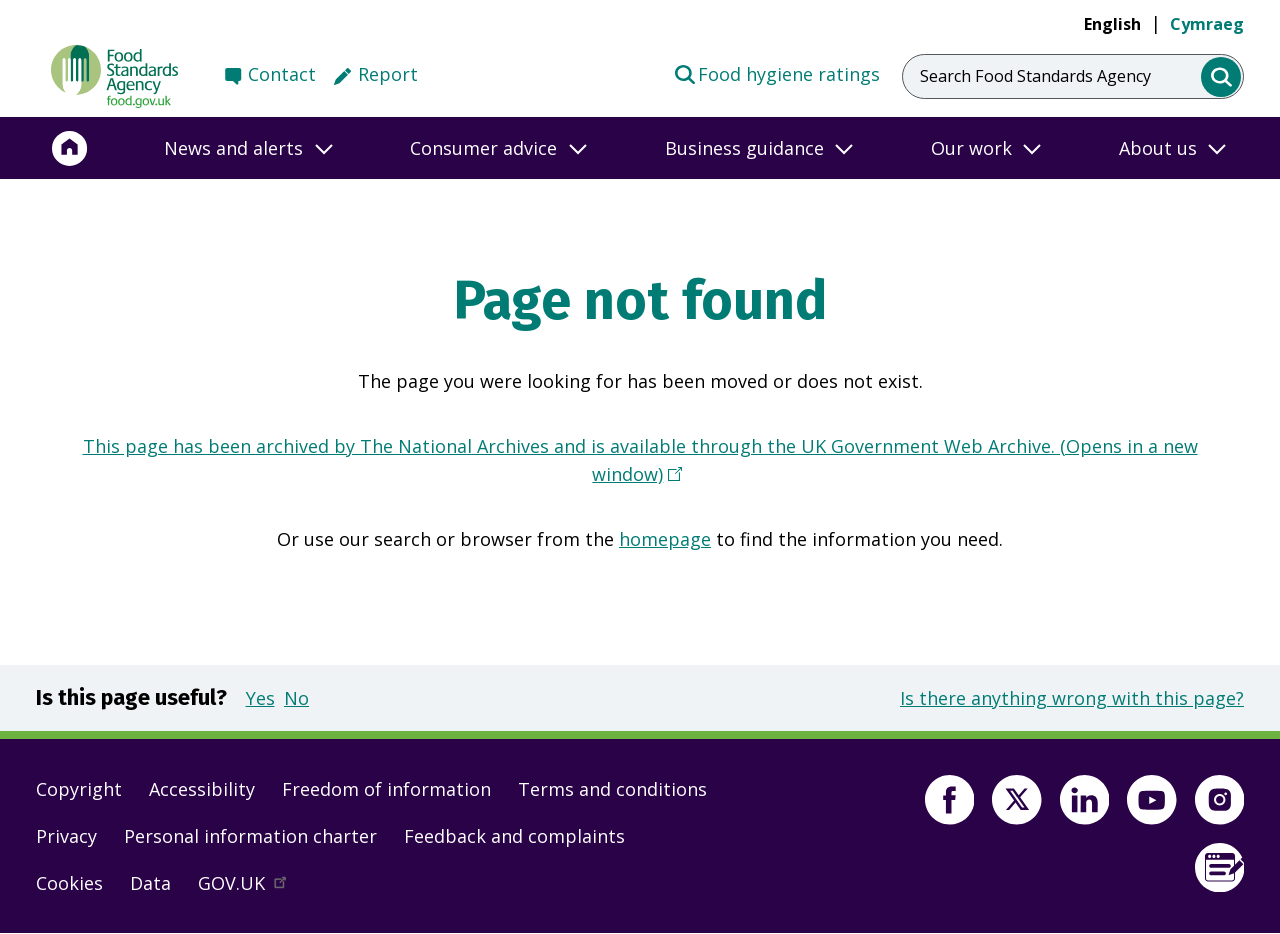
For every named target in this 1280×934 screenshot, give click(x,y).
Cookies (69, 883)
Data (150, 883)
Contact (282, 74)
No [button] (296, 698)
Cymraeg (1207, 24)
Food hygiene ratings (776, 73)
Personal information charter (250, 836)
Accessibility (202, 789)
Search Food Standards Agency (1035, 76)
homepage (665, 539)
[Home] (70, 148)
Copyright (79, 789)
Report (388, 74)
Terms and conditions (612, 789)
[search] (1221, 77)
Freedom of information (386, 789)
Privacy (66, 836)
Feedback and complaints (514, 836)
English (1112, 24)
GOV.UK (251, 888)
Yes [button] (260, 698)
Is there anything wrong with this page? (1072, 698)
